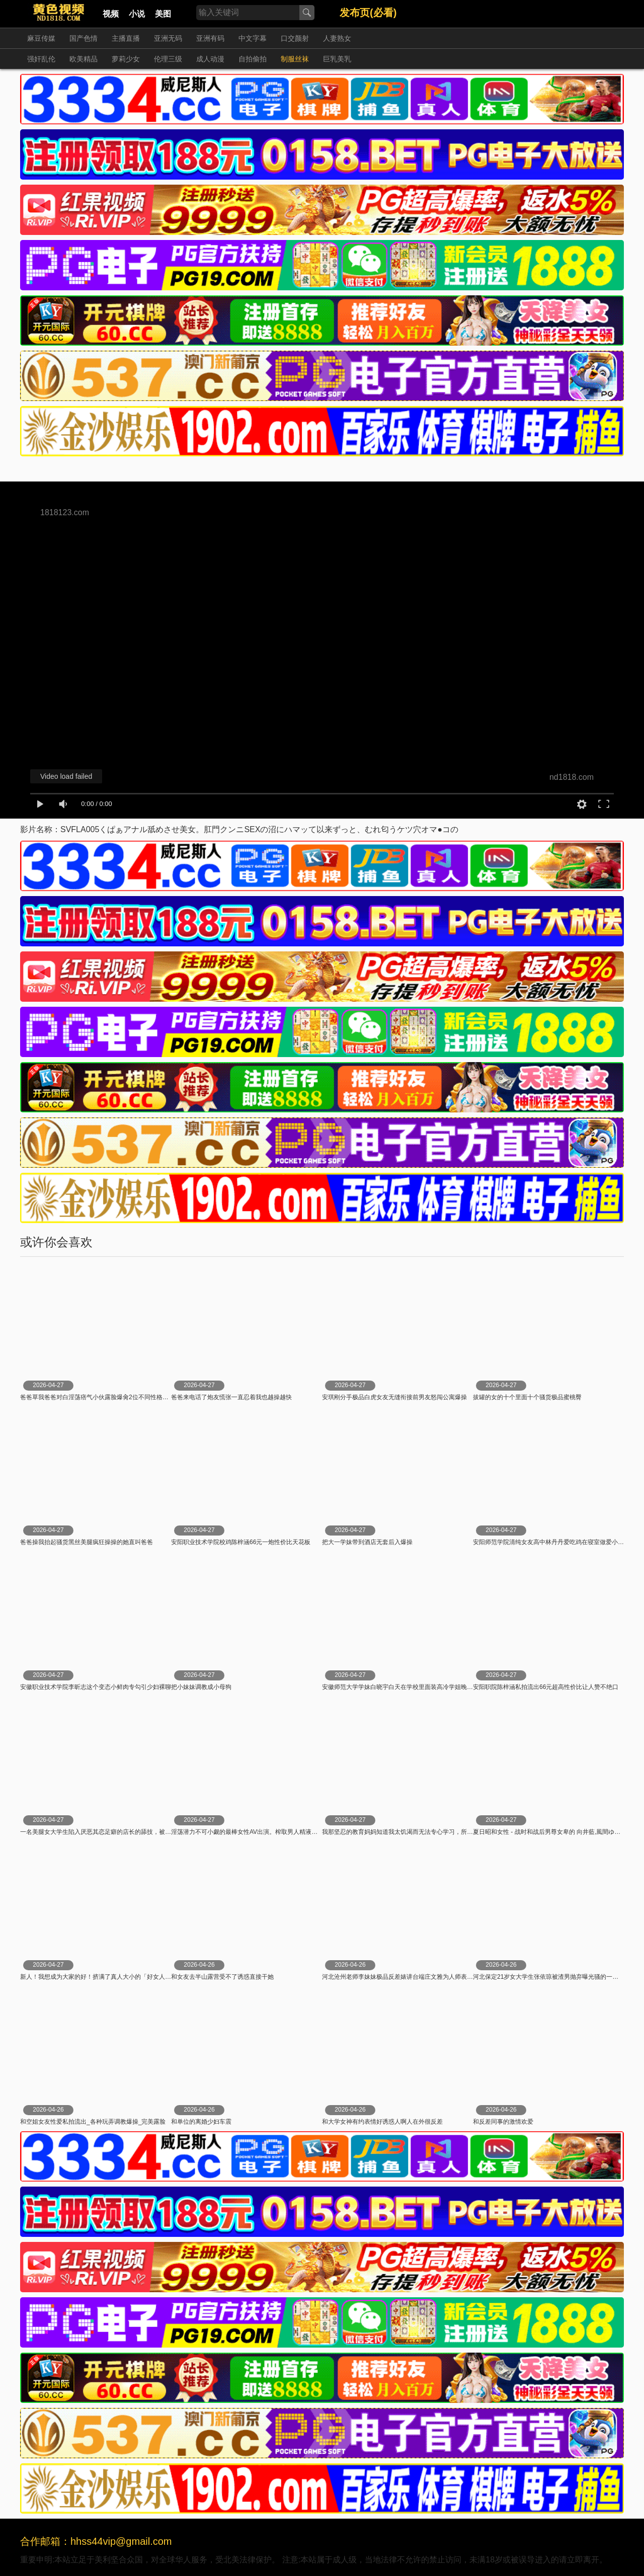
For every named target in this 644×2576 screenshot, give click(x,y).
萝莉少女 (126, 59)
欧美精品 (83, 59)
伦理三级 (168, 59)
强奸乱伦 (41, 59)
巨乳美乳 (337, 59)
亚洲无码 (168, 38)
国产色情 (83, 38)
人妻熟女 (337, 38)
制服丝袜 (295, 59)
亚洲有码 (210, 38)
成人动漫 (210, 59)
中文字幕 (252, 38)
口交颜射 (295, 38)
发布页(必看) (368, 12)
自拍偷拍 (252, 59)
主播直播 (126, 38)
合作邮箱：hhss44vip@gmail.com (96, 2541)
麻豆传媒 (41, 38)
